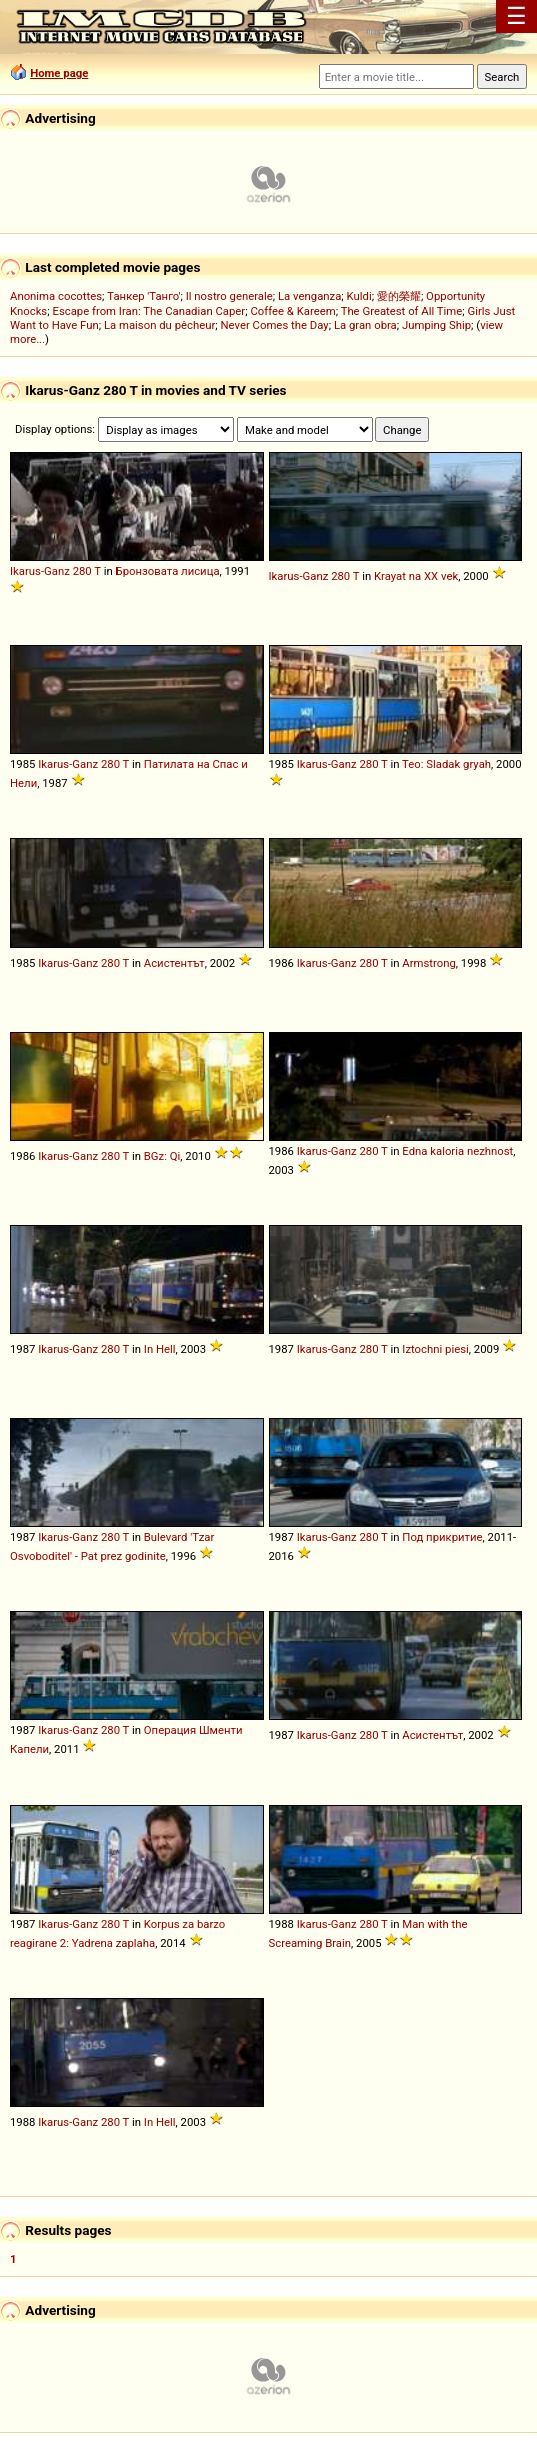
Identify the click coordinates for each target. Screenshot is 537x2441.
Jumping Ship (436, 325)
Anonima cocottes (56, 296)
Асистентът (174, 963)
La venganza (309, 296)
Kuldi (359, 296)
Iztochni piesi (435, 1349)
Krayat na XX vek (416, 576)
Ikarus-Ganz (40, 571)
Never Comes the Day (275, 325)
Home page (59, 73)
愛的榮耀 (399, 296)
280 (82, 571)
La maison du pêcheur (159, 325)
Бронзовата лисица (168, 571)
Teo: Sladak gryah (446, 764)
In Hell (160, 1349)
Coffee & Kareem (292, 311)
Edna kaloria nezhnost (457, 1151)
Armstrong (429, 963)
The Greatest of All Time (402, 311)
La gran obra (365, 325)
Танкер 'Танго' (143, 296)
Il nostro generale (229, 296)
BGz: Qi (162, 1156)
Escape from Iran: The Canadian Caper (148, 311)
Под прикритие (442, 1537)
